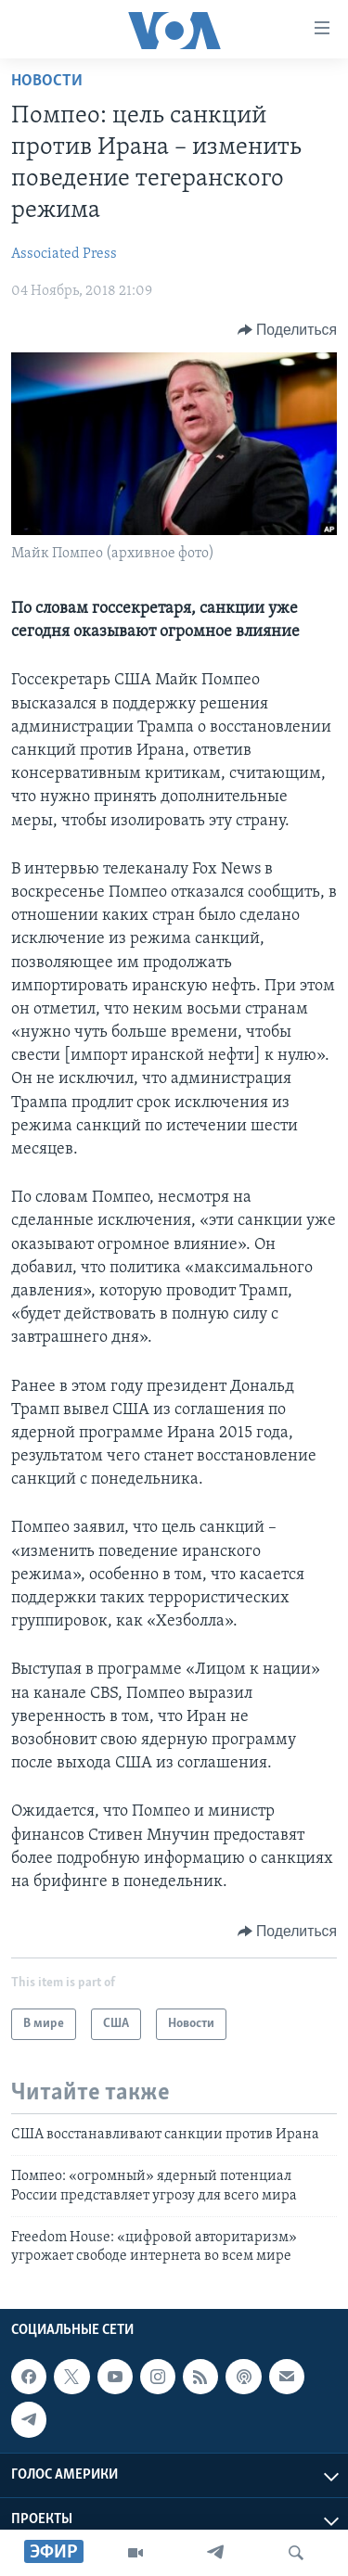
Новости (47, 81)
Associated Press (64, 254)
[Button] (287, 330)
